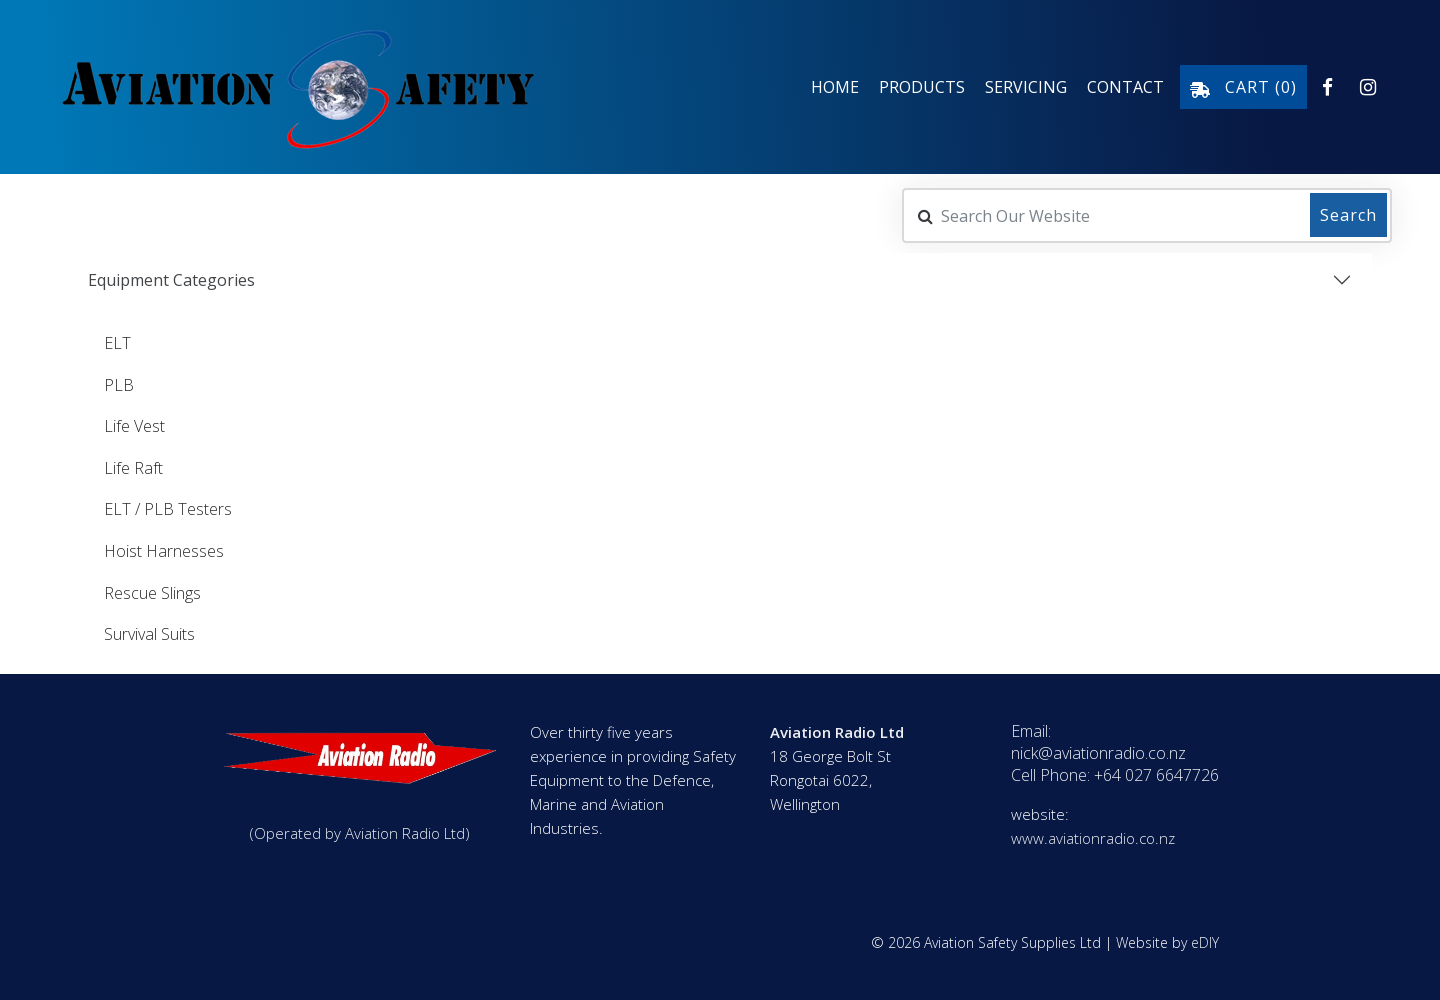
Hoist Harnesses (164, 549)
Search (1348, 213)
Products (922, 87)
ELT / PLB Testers (168, 508)
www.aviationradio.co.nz (1093, 838)
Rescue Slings (152, 591)
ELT (117, 341)
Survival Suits (149, 633)
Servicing (1026, 87)
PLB (119, 383)
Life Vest (134, 425)
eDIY (1205, 942)
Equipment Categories (171, 278)
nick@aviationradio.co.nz (1098, 753)
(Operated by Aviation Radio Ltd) (360, 833)
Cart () (1243, 87)
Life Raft (133, 466)
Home (835, 87)
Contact (1125, 87)
